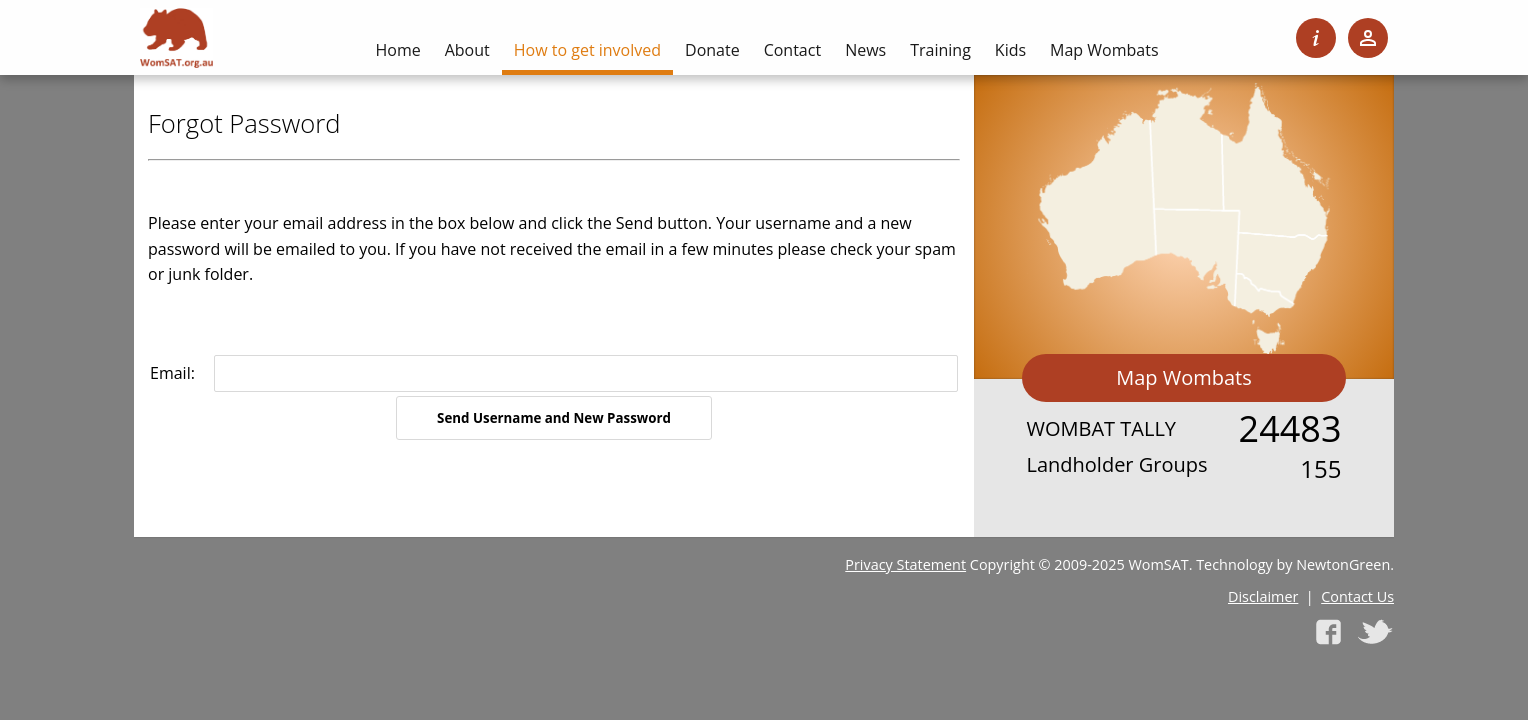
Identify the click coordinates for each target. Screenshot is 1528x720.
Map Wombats (1184, 377)
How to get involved (587, 50)
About (467, 50)
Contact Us (1357, 596)
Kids (1010, 50)
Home (397, 50)
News (865, 50)
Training (940, 50)
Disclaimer (1263, 596)
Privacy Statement (905, 564)
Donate (712, 50)
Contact (792, 50)
